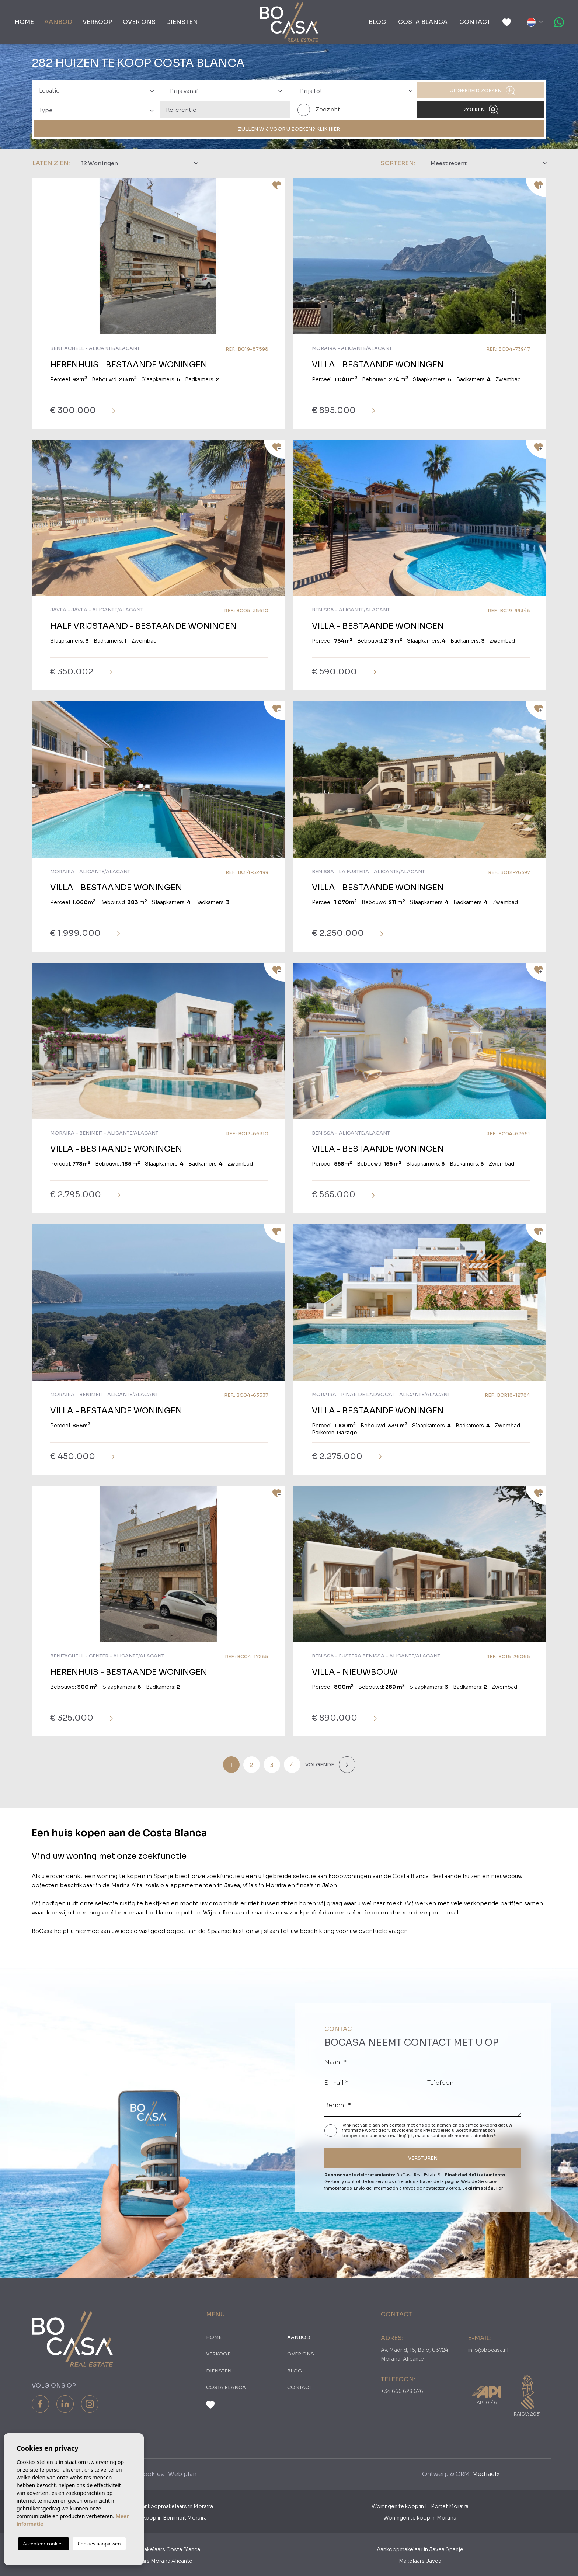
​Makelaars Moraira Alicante (158, 2561)
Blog (377, 22)
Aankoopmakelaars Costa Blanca (158, 2549)
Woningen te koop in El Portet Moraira (420, 2506)
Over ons (139, 22)
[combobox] (95, 90)
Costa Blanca (423, 22)
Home (24, 22)
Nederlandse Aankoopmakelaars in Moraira (158, 2506)
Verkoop (97, 22)
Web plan (182, 2474)
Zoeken (481, 109)
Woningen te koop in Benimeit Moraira (158, 2517)
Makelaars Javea (420, 2561)
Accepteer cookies (43, 2543)
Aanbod (58, 22)
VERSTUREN (423, 2158)
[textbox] (99, 91)
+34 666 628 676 (402, 2391)
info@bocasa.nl (488, 2350)
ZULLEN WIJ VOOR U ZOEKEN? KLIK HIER (289, 129)
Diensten (182, 22)
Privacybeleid (437, 2130)
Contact (475, 22)
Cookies (151, 2474)
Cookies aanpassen (99, 2543)
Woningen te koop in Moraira (419, 2517)
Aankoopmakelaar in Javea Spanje (420, 2549)
